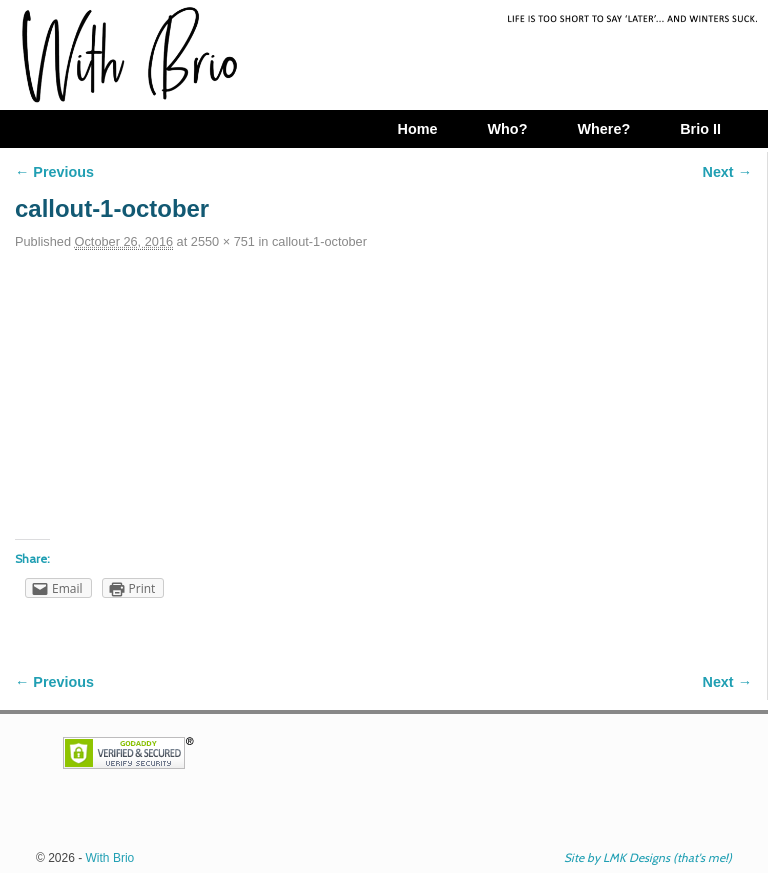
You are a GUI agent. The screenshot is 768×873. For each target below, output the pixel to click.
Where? (603, 129)
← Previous (54, 172)
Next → (727, 172)
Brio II (700, 129)
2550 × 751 (223, 241)
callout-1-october (319, 241)
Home (417, 129)
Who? (507, 129)
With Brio (110, 858)
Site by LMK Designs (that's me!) (648, 857)
